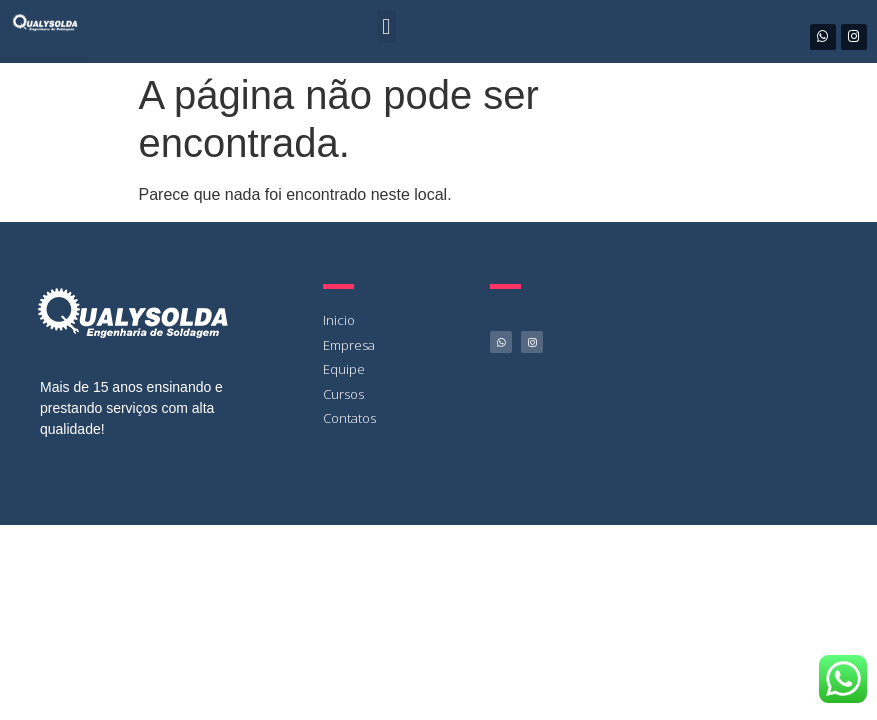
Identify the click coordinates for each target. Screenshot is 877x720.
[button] (386, 26)
